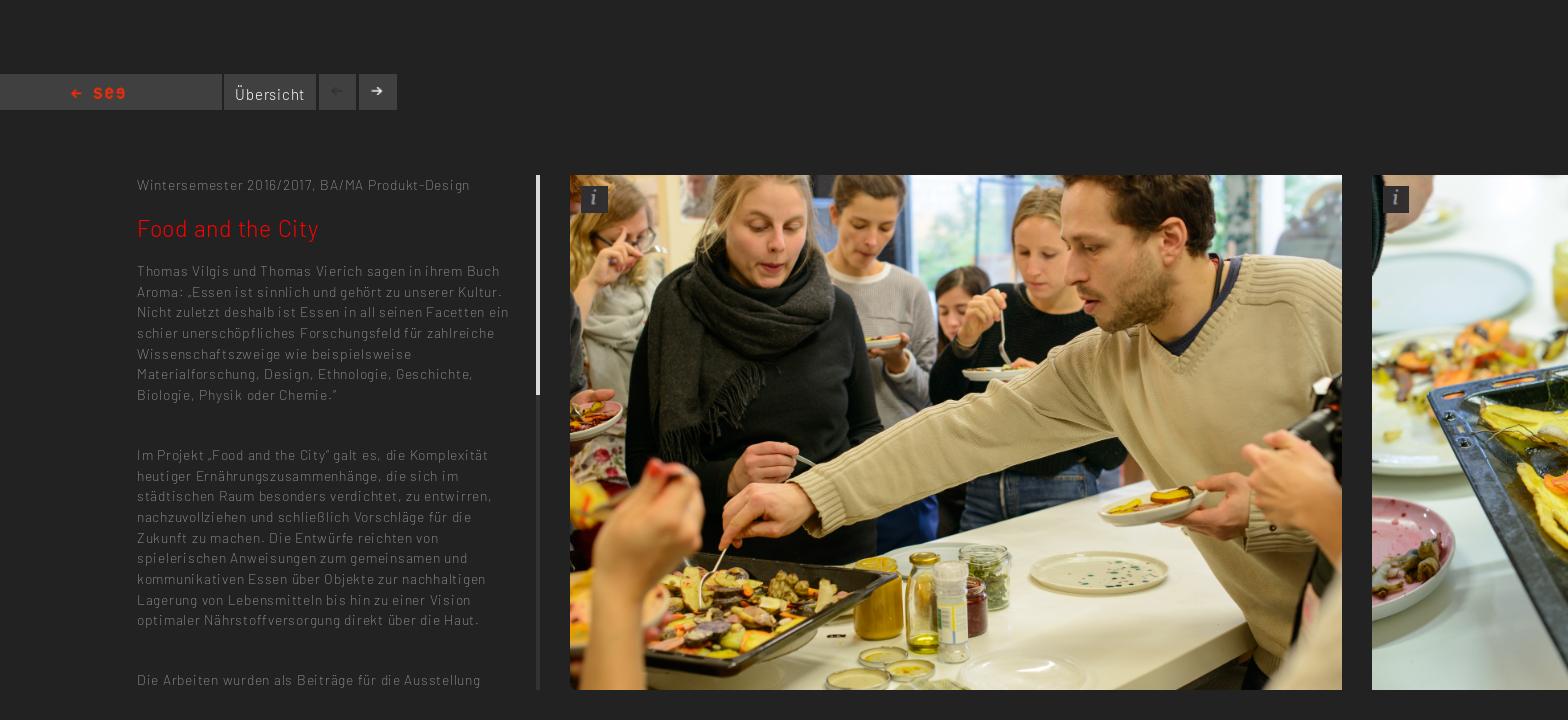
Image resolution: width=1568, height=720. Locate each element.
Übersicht (270, 94)
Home (98, 94)
